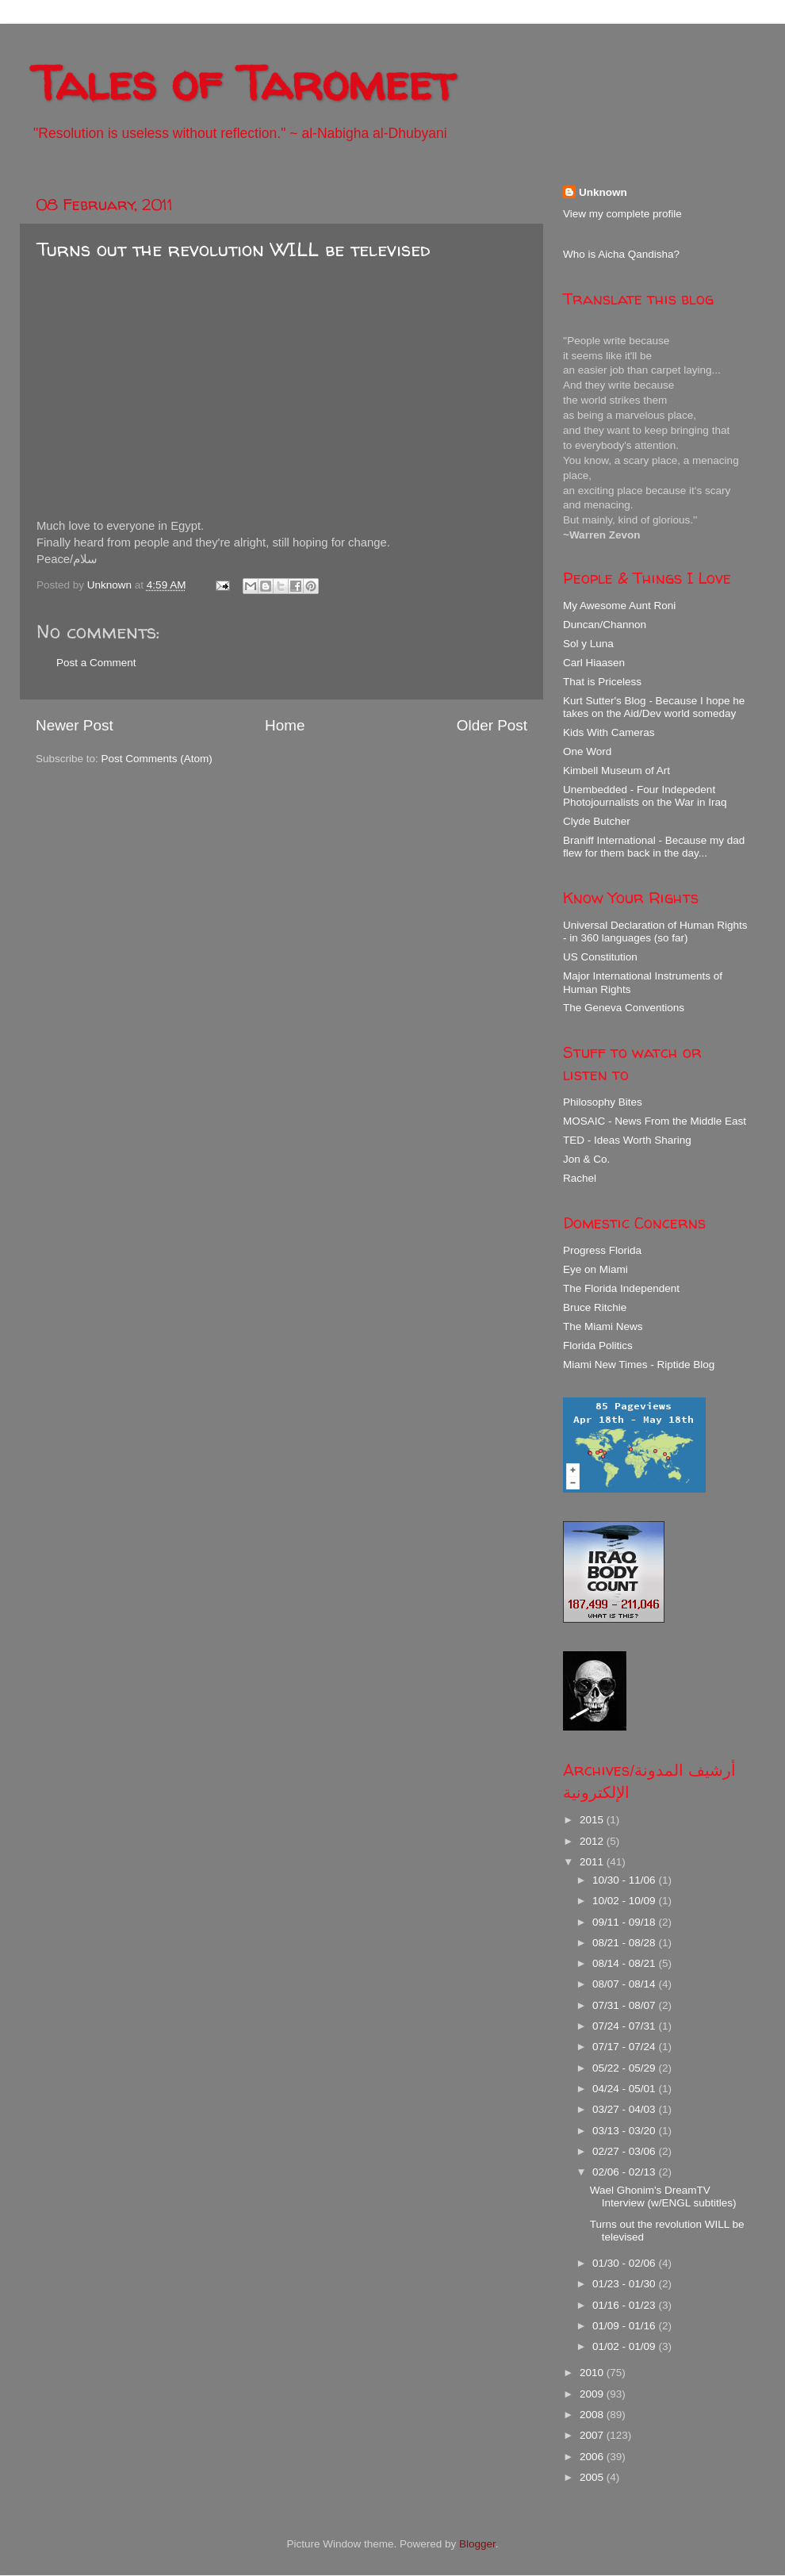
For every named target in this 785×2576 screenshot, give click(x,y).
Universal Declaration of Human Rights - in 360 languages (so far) (655, 931)
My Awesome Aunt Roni (619, 605)
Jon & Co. (586, 1159)
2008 (593, 2415)
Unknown (603, 192)
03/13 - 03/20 (625, 2131)
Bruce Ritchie (594, 1307)
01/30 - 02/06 (625, 2263)
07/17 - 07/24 (625, 2047)
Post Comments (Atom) (157, 759)
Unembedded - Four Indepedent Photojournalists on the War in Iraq (645, 796)
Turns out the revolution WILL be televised (233, 249)
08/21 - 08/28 (625, 1943)
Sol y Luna (588, 644)
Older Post (492, 725)
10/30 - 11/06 (625, 1880)
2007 (593, 2435)
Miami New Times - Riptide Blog (638, 1364)
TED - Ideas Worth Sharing (627, 1140)
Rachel (579, 1178)
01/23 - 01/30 (625, 2284)
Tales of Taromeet (243, 82)
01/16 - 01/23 (625, 2305)
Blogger (477, 2544)
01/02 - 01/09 (625, 2346)
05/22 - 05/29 (625, 2068)
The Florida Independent (621, 1288)
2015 (593, 1820)
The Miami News (603, 1326)
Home (284, 725)
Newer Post (74, 725)
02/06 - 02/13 (625, 2172)
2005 (593, 2477)
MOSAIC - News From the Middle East (654, 1121)
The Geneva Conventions (623, 1008)
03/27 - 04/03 (625, 2109)
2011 (593, 1862)
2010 (593, 2373)
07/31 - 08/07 (625, 2005)
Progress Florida (602, 1250)
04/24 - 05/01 (625, 2089)
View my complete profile (622, 214)
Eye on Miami (595, 1269)
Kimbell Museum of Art (616, 770)
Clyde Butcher (596, 821)
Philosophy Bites (602, 1102)
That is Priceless (602, 682)
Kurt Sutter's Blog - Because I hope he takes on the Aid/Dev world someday (654, 707)
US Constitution (600, 957)
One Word (587, 751)
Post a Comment (96, 663)
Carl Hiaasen (594, 663)
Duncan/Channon (604, 625)
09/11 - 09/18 (625, 1922)
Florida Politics (598, 1345)
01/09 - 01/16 (625, 2326)
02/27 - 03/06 (625, 2151)
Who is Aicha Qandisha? (621, 254)
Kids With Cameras (609, 732)
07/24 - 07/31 (625, 2026)
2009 (593, 2394)
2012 (593, 1841)
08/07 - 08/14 (625, 1984)
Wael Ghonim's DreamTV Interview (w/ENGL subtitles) (663, 2196)
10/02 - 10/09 (625, 1901)
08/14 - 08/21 (625, 1963)
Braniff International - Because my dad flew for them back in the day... (654, 846)
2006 (593, 2457)
